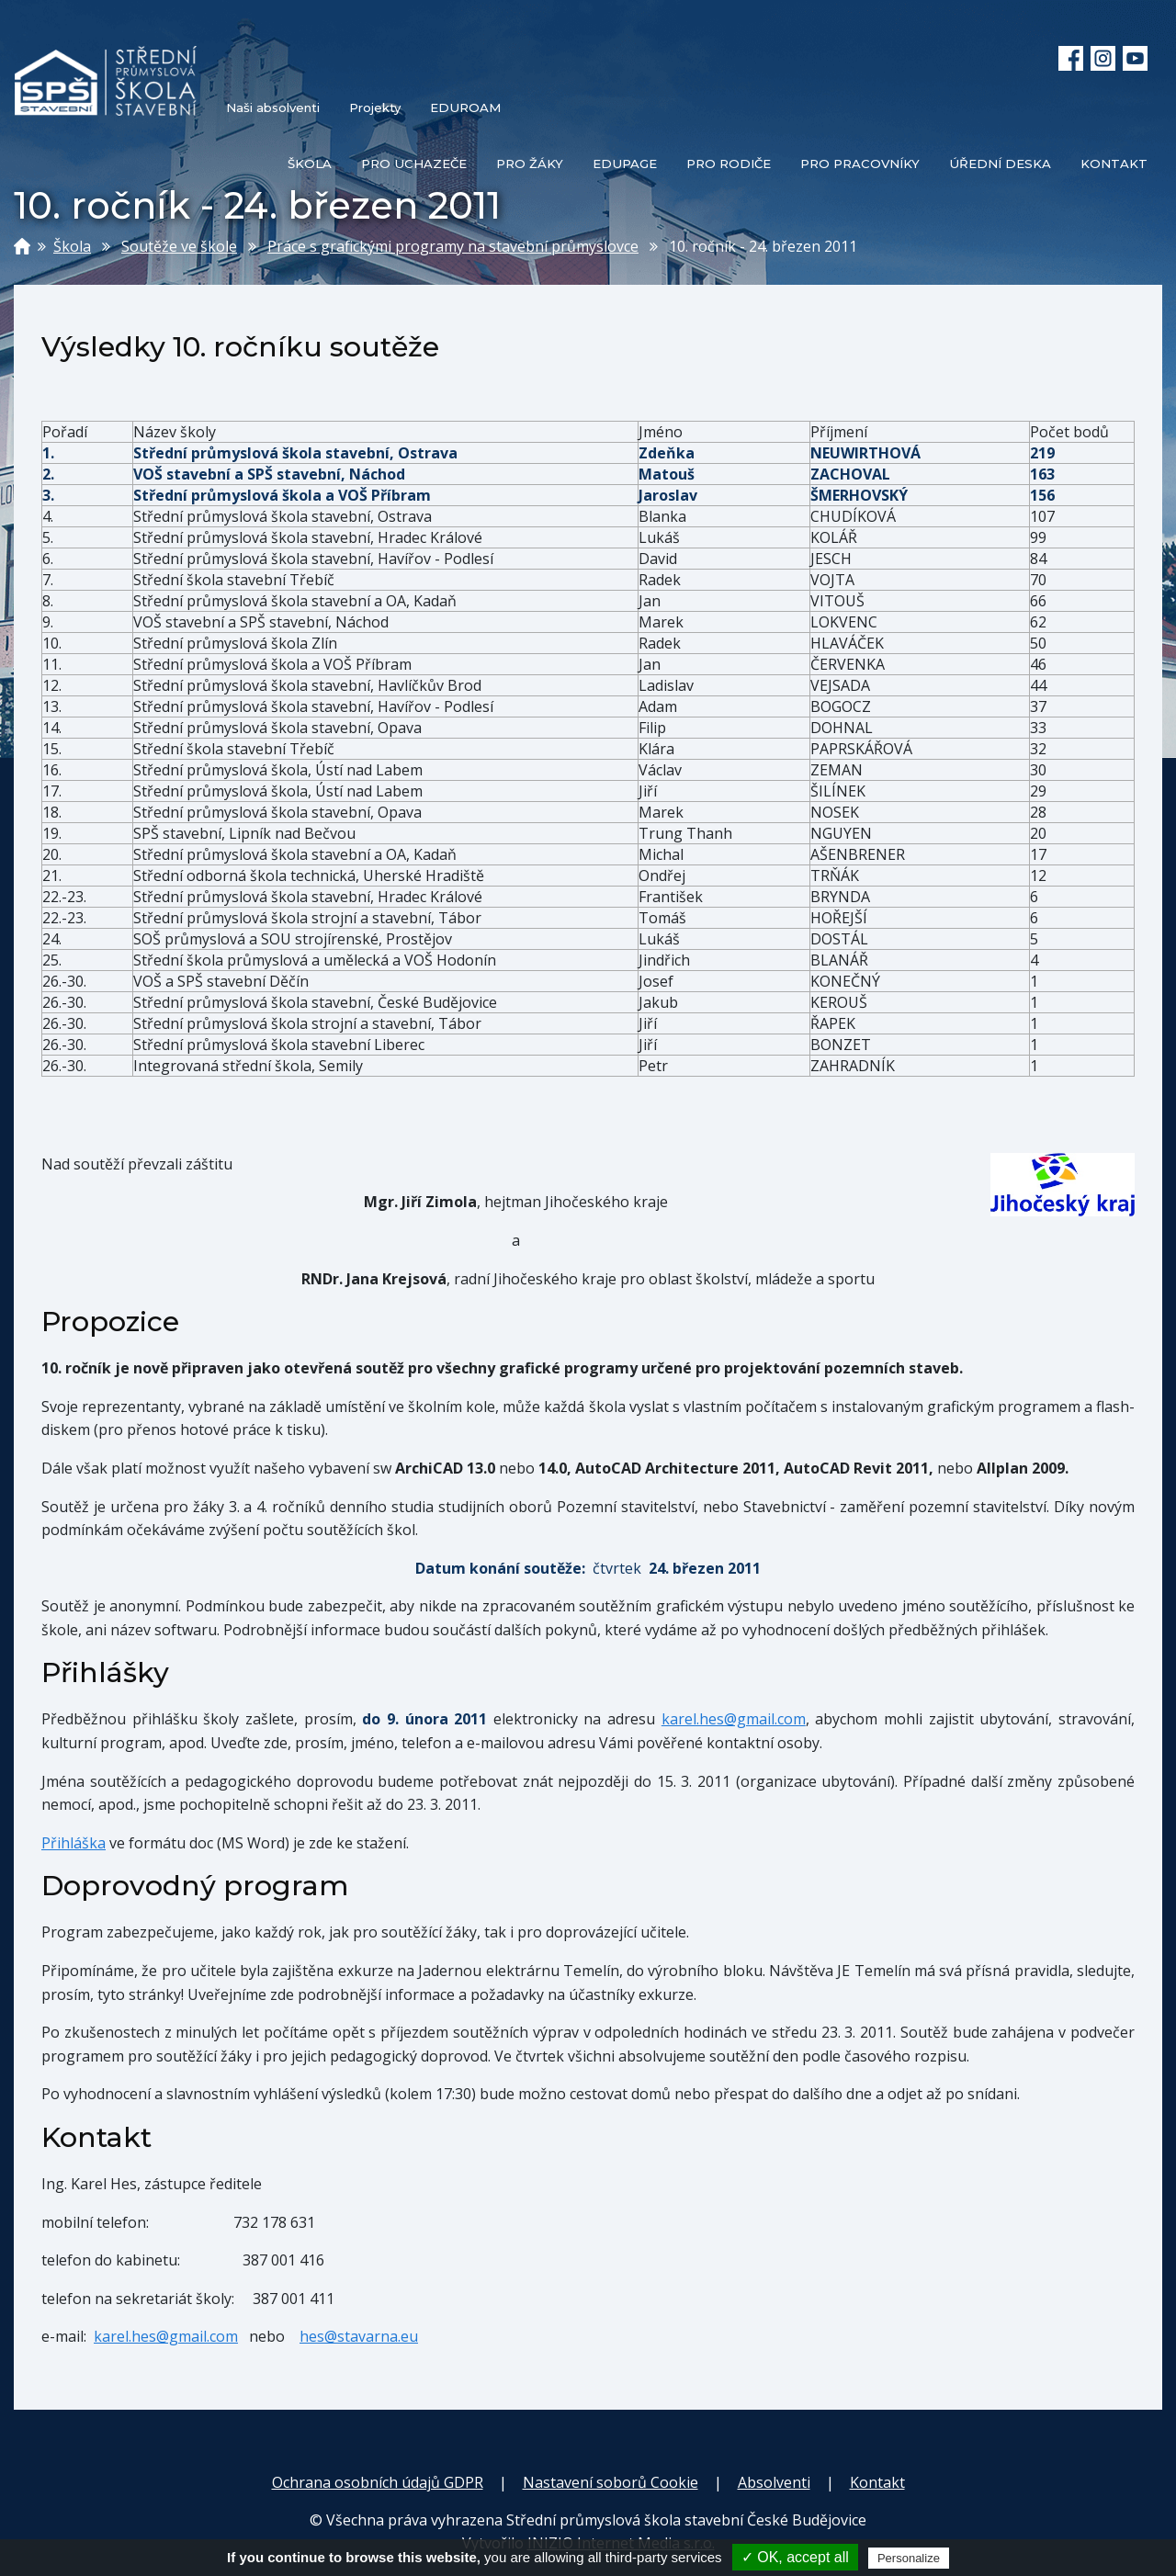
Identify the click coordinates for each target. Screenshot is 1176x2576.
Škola (72, 268)
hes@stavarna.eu (359, 2358)
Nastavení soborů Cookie (610, 2504)
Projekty (375, 107)
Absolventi (774, 2504)
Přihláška (73, 1864)
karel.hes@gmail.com (734, 1741)
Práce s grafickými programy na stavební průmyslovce (453, 268)
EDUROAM (465, 107)
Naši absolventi (273, 107)
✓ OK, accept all (795, 2557)
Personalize (908, 2558)
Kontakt (877, 2504)
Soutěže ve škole (179, 268)
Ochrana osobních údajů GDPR (377, 2504)
